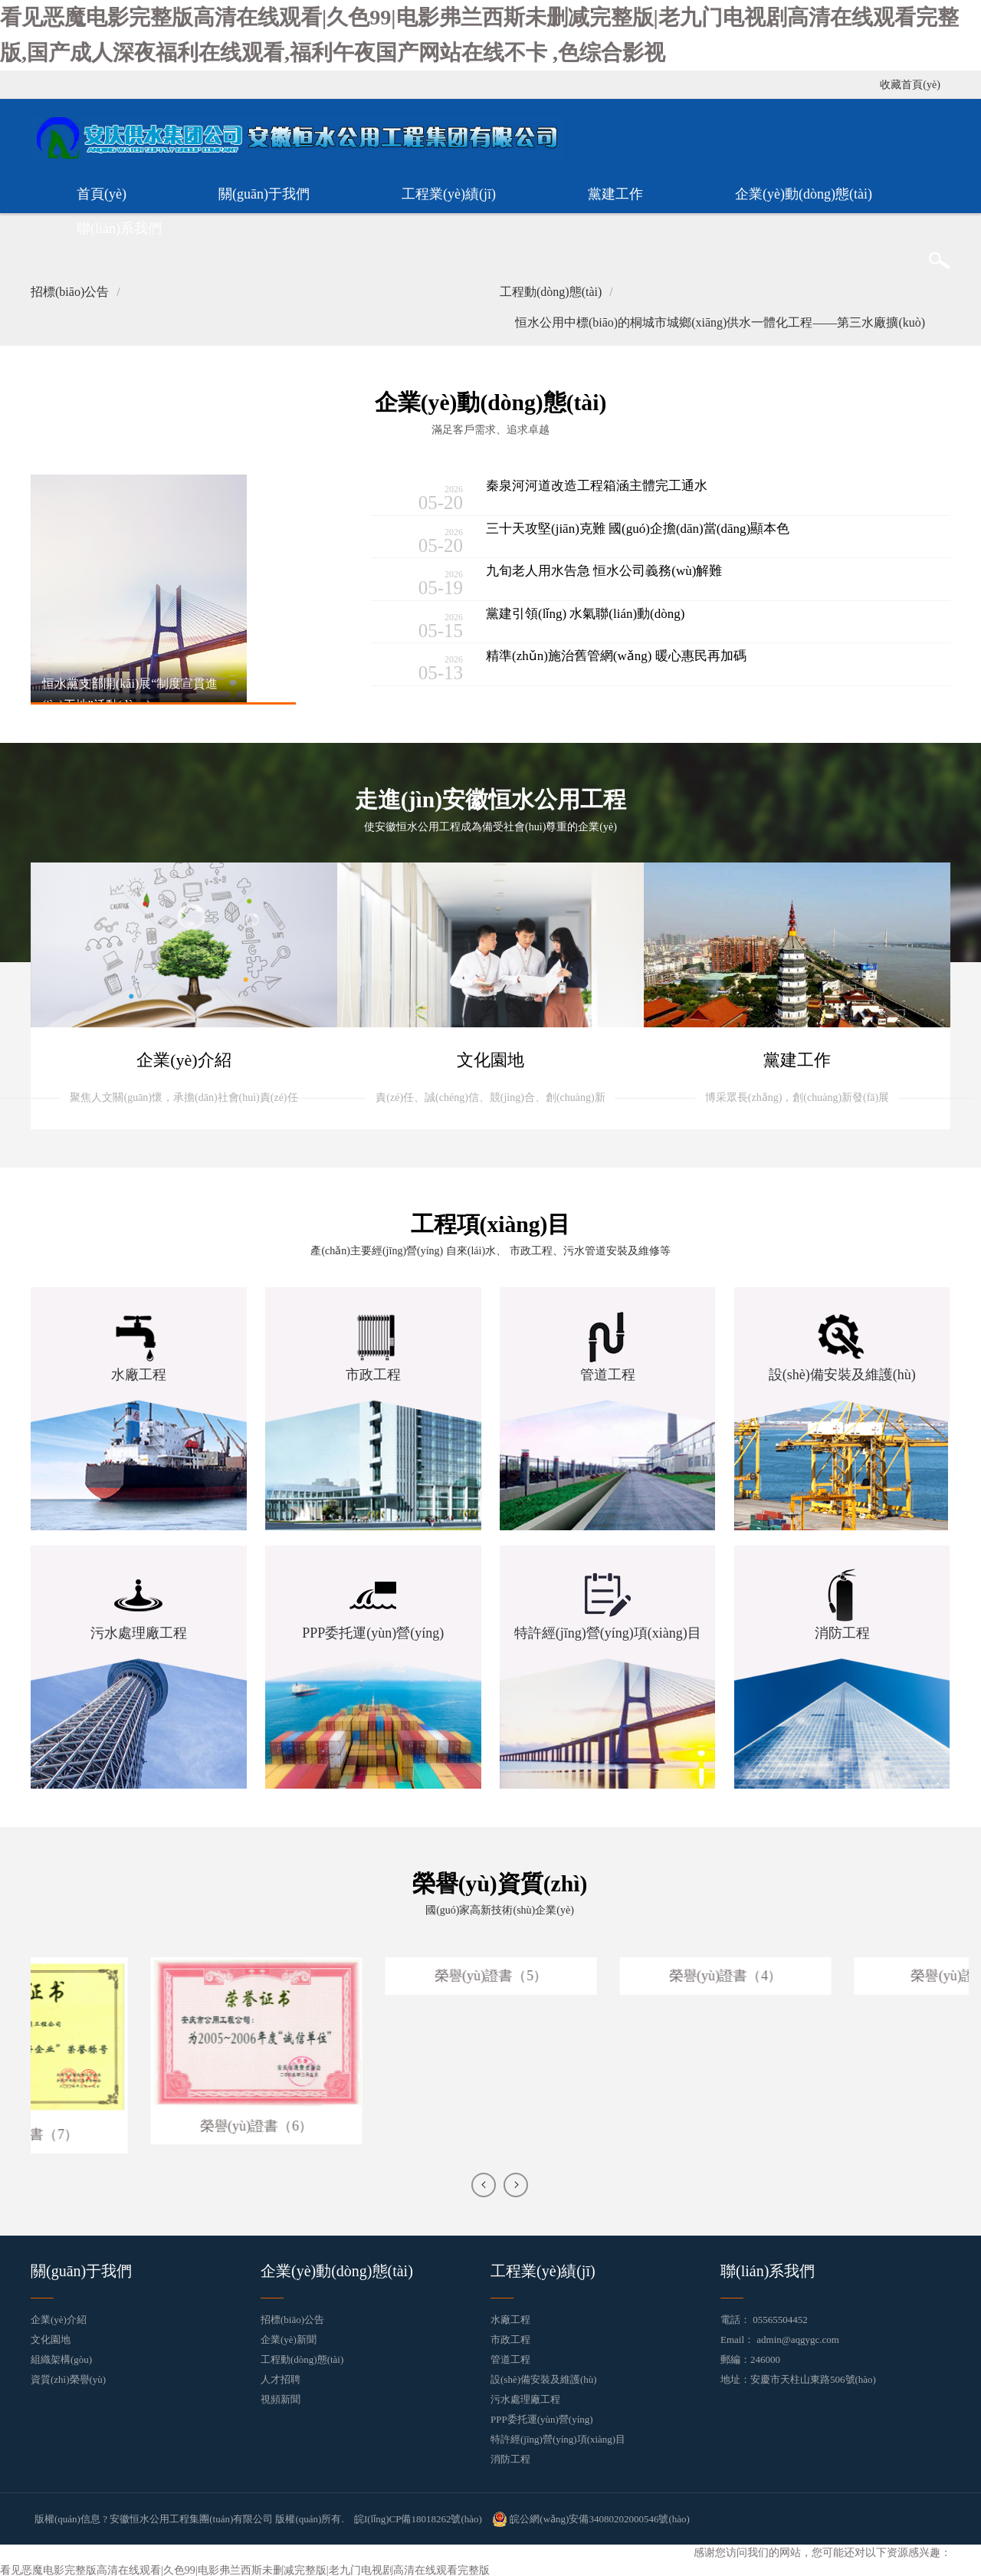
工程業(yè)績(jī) (449, 192)
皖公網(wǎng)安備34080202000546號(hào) (591, 2516)
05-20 (421, 496)
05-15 (421, 623)
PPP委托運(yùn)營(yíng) (541, 2416)
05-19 (421, 581)
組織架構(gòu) (61, 2356)
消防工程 (510, 2456)
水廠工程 (510, 2316)
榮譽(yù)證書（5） (614, 1973)
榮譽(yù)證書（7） (145, 2131)
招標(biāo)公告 (292, 2316)
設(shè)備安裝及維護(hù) (543, 2376)
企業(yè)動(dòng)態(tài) (803, 192)
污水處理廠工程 (525, 2396)
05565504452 (780, 2316)
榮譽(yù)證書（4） (848, 1973)
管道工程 (510, 2356)
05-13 (421, 666)
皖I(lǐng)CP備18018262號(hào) (418, 2516)
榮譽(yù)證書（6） (379, 2123)
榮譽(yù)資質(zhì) (500, 1881)
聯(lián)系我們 (119, 227)
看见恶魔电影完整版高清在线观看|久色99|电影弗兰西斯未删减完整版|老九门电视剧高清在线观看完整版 (244, 2566)
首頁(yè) (101, 192)
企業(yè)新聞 (289, 2336)
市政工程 (510, 2336)
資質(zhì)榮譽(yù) (68, 2376)
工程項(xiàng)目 (490, 1221)
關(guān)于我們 (264, 192)
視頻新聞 (280, 2396)
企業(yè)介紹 (59, 2316)
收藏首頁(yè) (910, 83)
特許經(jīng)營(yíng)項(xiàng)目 (557, 2436)
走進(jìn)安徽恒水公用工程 (491, 797)
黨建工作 (615, 192)
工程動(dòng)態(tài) (302, 2356)
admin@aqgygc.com (797, 2336)
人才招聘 (280, 2376)
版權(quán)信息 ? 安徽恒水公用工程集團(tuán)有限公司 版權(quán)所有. (189, 2516)
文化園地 (51, 2336)
